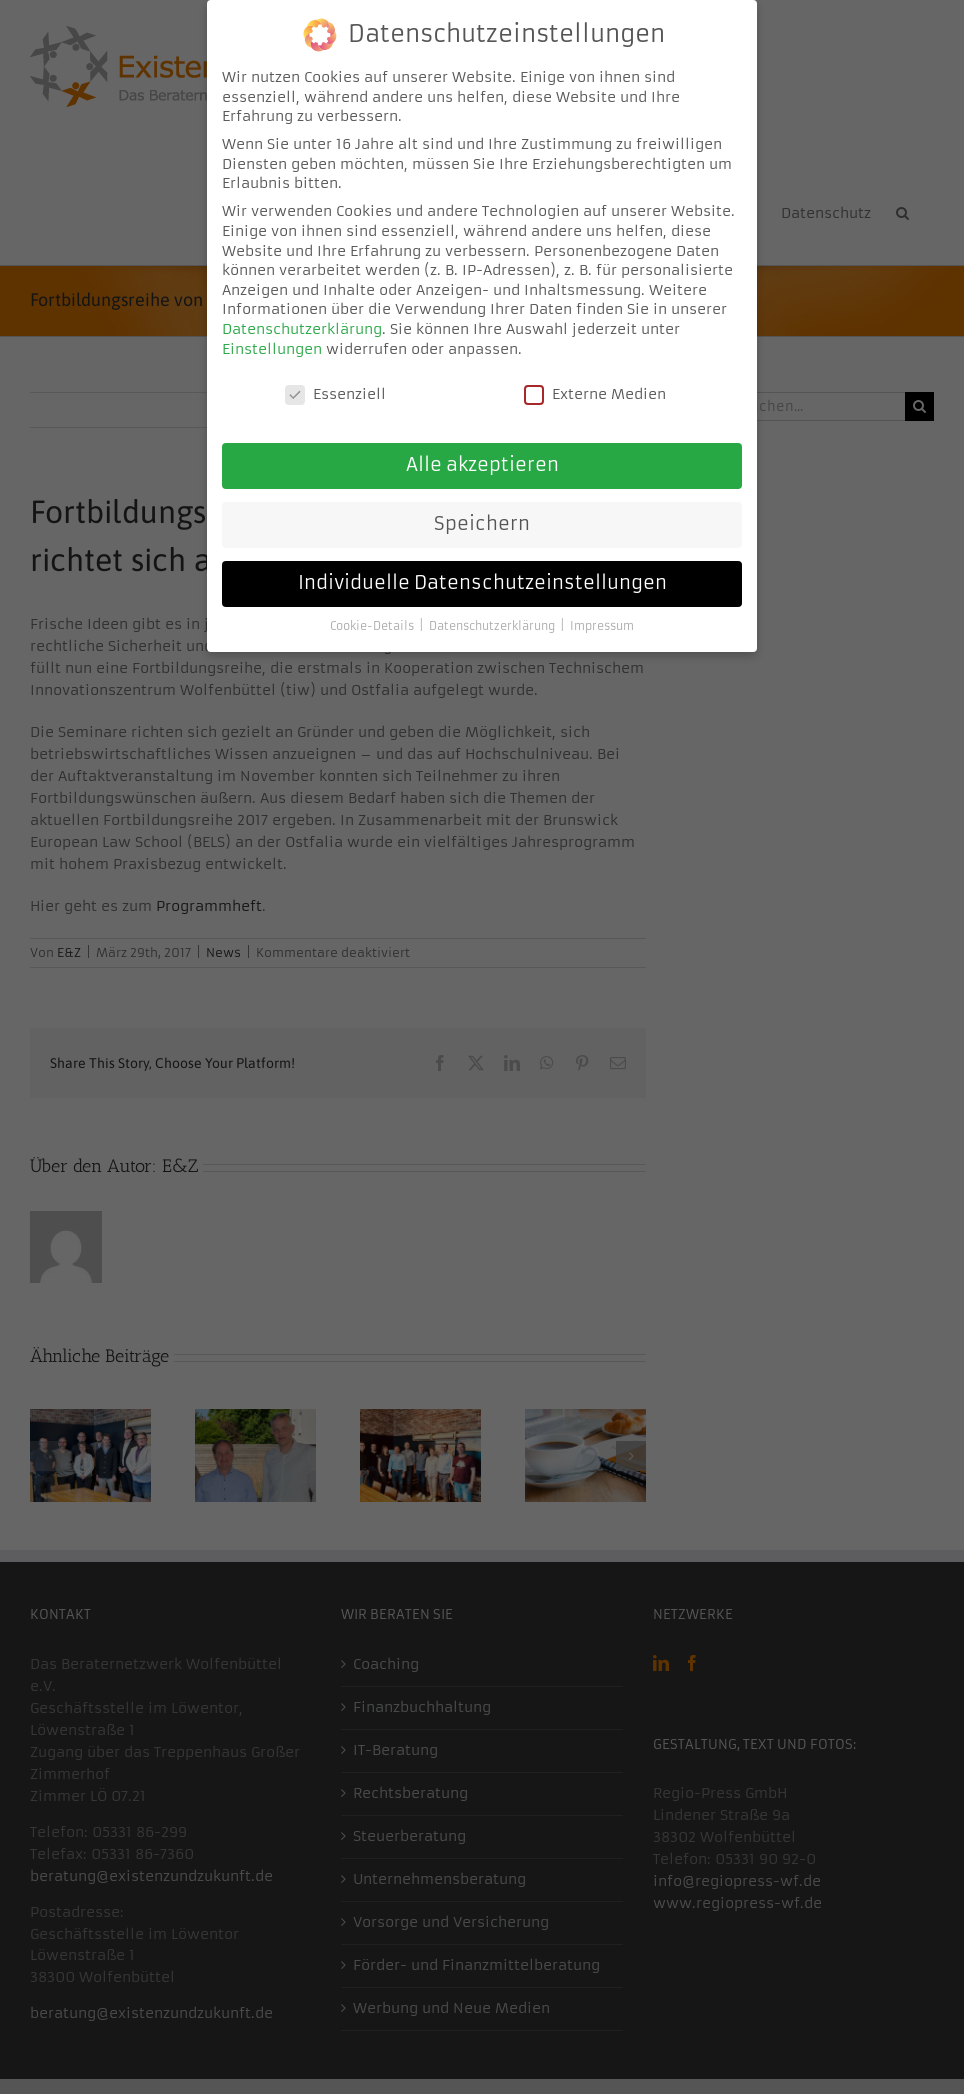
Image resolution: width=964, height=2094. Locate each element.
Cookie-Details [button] (373, 622)
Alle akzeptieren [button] (482, 462)
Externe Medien (595, 391)
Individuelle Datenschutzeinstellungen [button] (482, 580)
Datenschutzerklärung (302, 325)
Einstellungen (272, 345)
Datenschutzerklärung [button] (493, 622)
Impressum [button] (602, 622)
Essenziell (335, 391)
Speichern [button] (482, 521)
